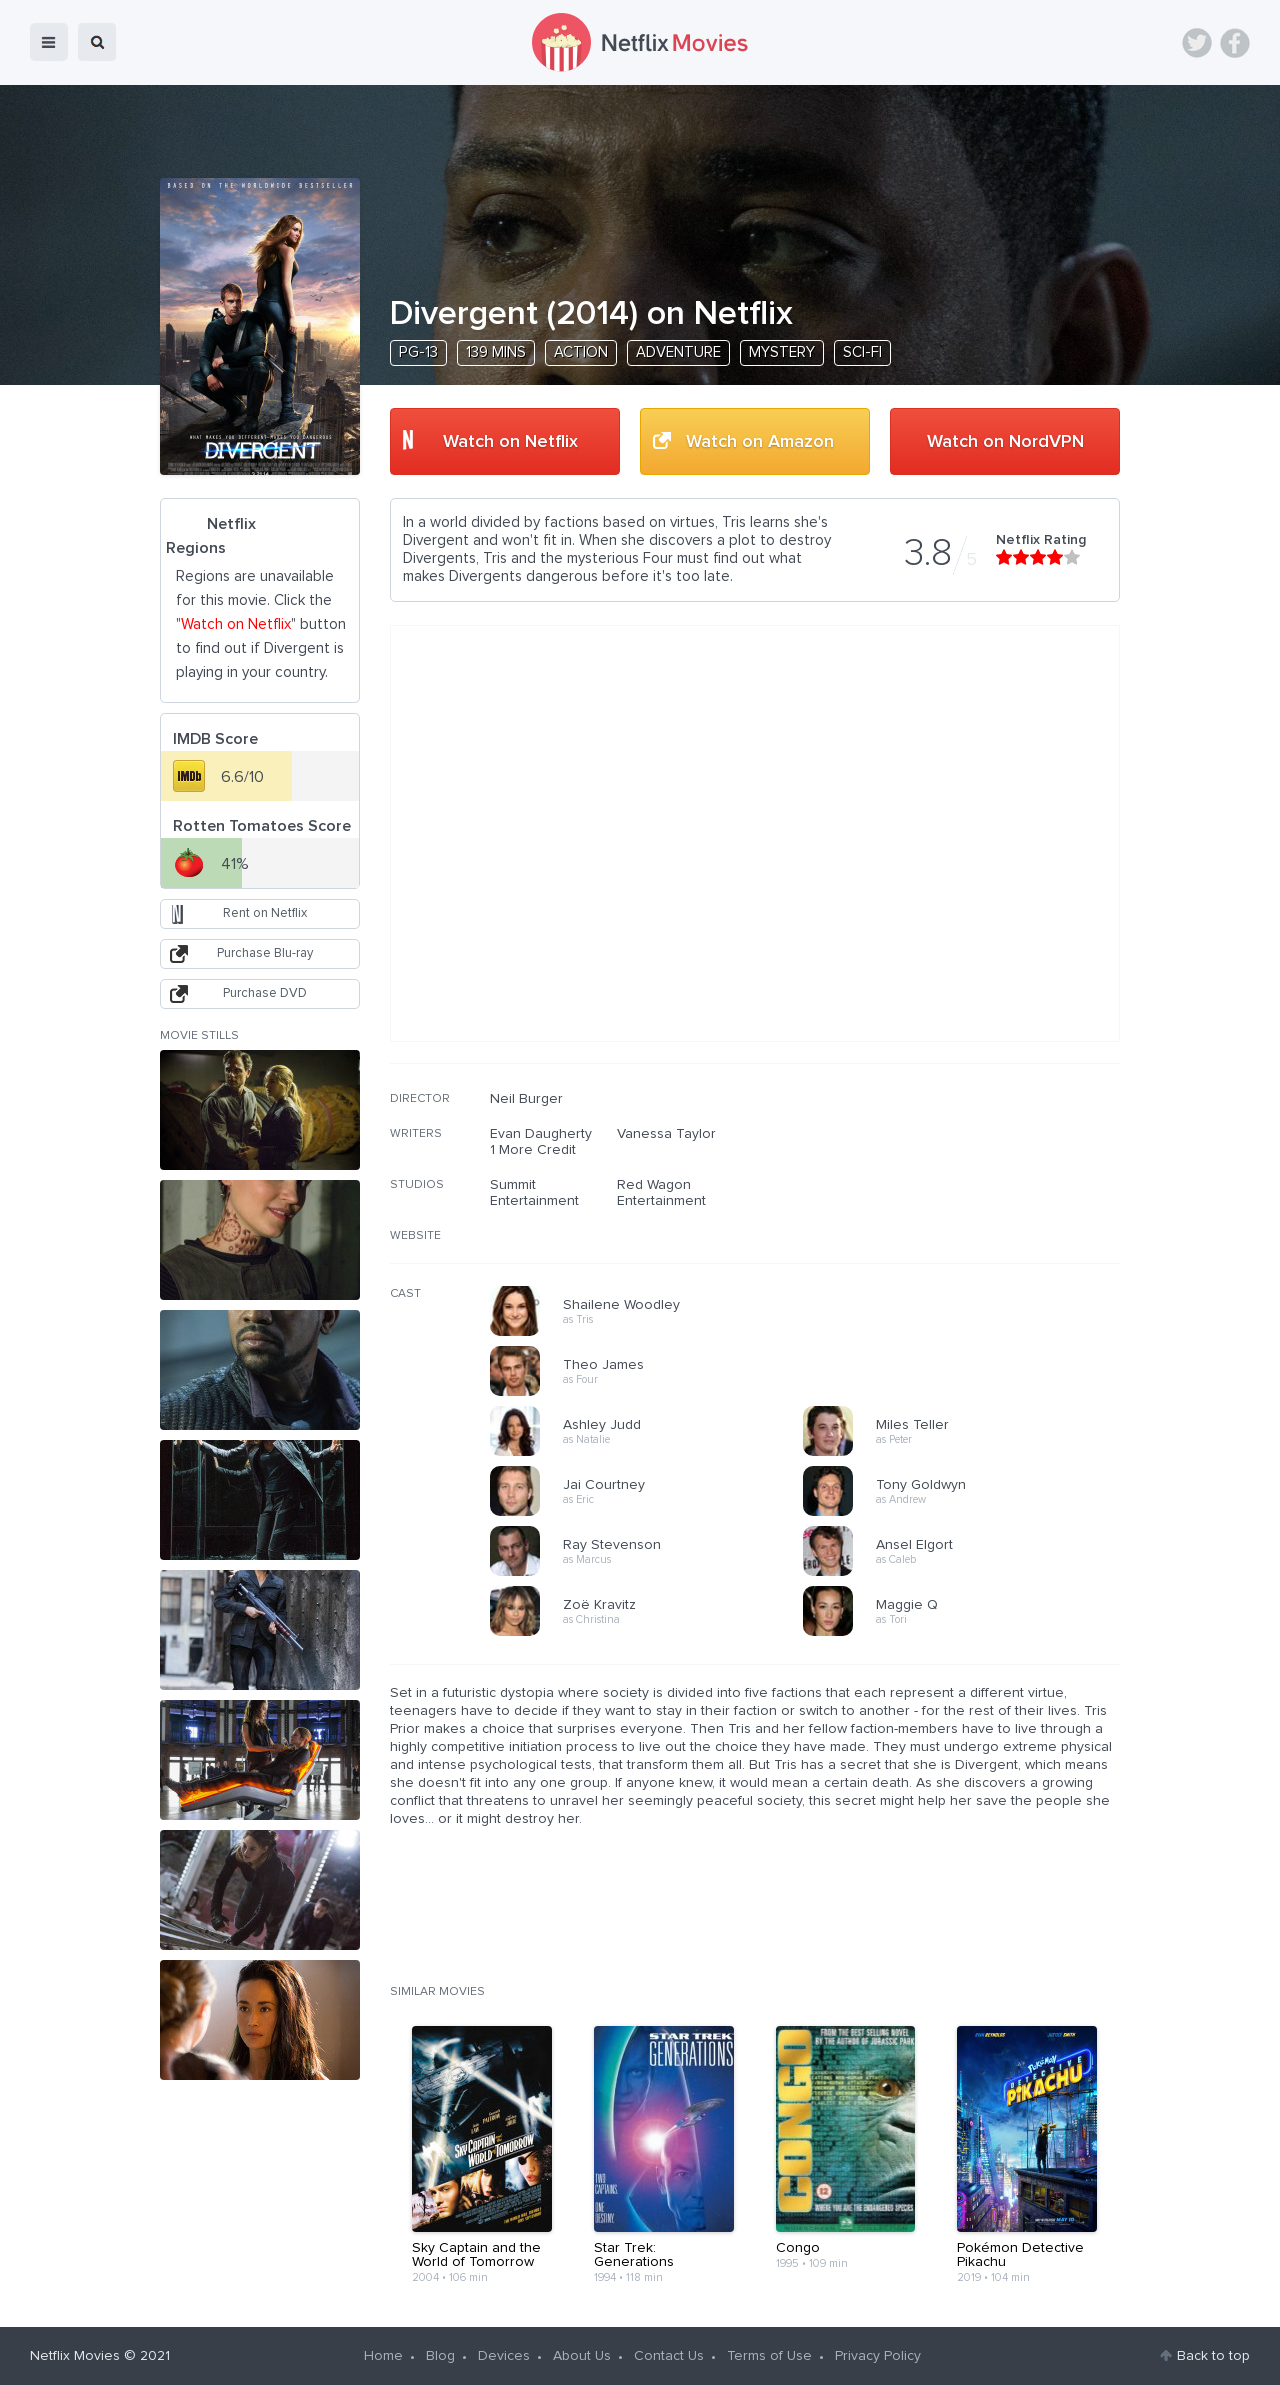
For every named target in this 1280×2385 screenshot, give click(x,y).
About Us (582, 2356)
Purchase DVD (265, 993)
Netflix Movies (75, 2356)
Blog (440, 2356)
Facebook (1235, 43)
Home (383, 2356)
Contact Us (669, 2356)
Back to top (1213, 2356)
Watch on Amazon (760, 442)
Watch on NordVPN (1005, 442)
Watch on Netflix (510, 442)
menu (49, 42)
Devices (504, 2356)
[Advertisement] (970, 1219)
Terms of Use (769, 2356)
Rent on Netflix (265, 913)
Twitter (1197, 43)
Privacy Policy (878, 2356)
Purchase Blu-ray (265, 953)
